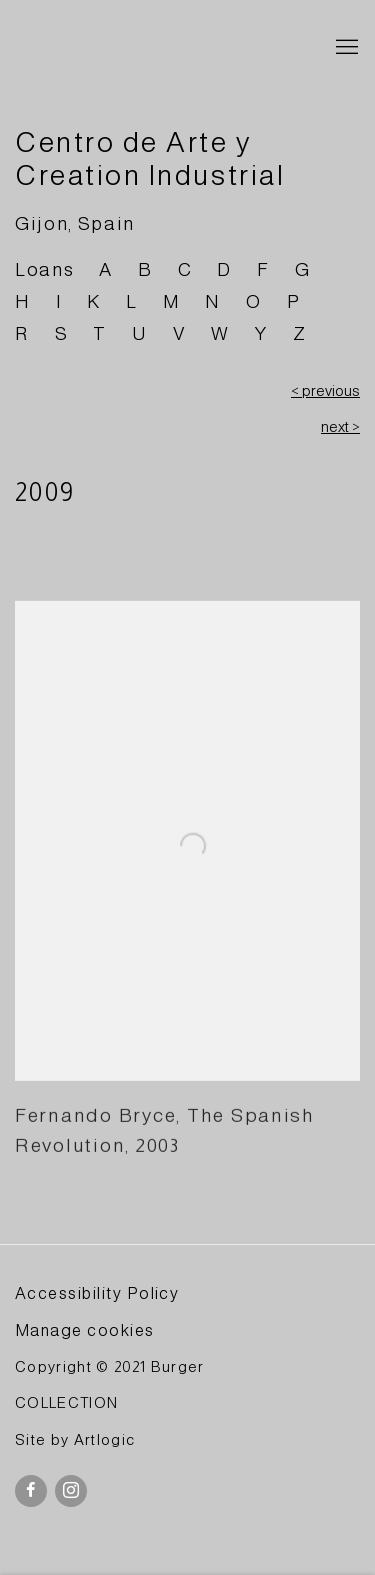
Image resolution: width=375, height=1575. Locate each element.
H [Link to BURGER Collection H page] (23, 301)
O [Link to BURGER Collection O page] (254, 301)
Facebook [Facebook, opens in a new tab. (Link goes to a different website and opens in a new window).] (31, 1491)
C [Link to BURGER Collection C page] (185, 269)
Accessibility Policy (97, 1293)
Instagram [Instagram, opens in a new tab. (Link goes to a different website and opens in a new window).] (71, 1491)
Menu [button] (345, 48)
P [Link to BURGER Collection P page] (294, 301)
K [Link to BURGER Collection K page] (94, 301)
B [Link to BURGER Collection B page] (145, 269)
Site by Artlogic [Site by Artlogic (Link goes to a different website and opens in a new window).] (75, 1440)
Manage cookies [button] (85, 1330)
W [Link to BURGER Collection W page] (220, 333)
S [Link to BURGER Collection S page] (62, 333)
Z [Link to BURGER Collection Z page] (300, 333)
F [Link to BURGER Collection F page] (263, 269)
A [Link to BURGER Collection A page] (106, 269)
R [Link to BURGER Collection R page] (22, 333)
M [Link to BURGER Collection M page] (172, 301)
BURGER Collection (157, 48)
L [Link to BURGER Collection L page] (132, 301)
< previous (325, 391)
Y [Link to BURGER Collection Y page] (261, 333)
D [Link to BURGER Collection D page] (224, 269)
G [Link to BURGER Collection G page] (303, 269)
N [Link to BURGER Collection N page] (213, 301)
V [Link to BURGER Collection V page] (180, 333)
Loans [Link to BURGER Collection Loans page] (44, 269)
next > (340, 427)
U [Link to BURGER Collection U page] (140, 333)
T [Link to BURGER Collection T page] (100, 333)
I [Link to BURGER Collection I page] (59, 301)
